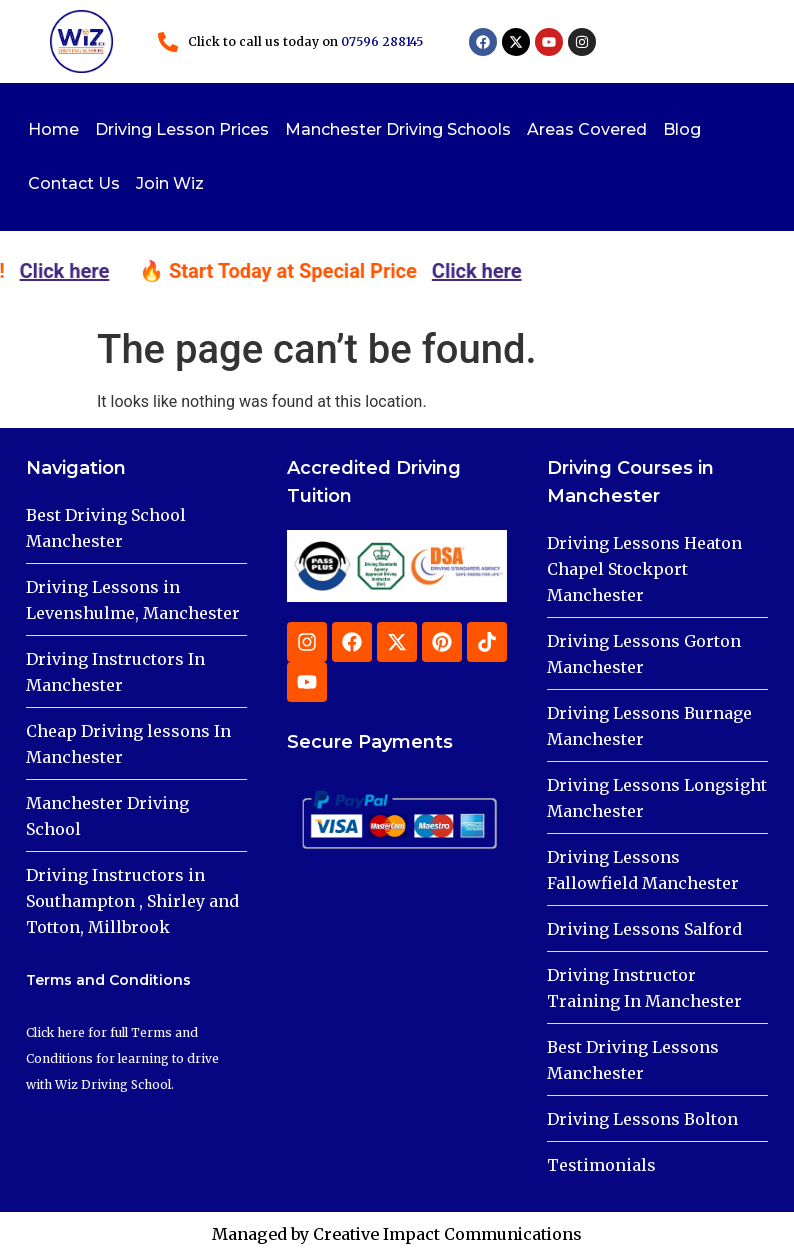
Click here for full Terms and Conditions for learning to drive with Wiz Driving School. (122, 1058)
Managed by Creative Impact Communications (397, 1234)
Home (53, 129)
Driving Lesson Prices (182, 129)
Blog (682, 129)
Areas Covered (587, 129)
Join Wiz (170, 183)
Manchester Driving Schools (398, 129)
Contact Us (74, 183)
